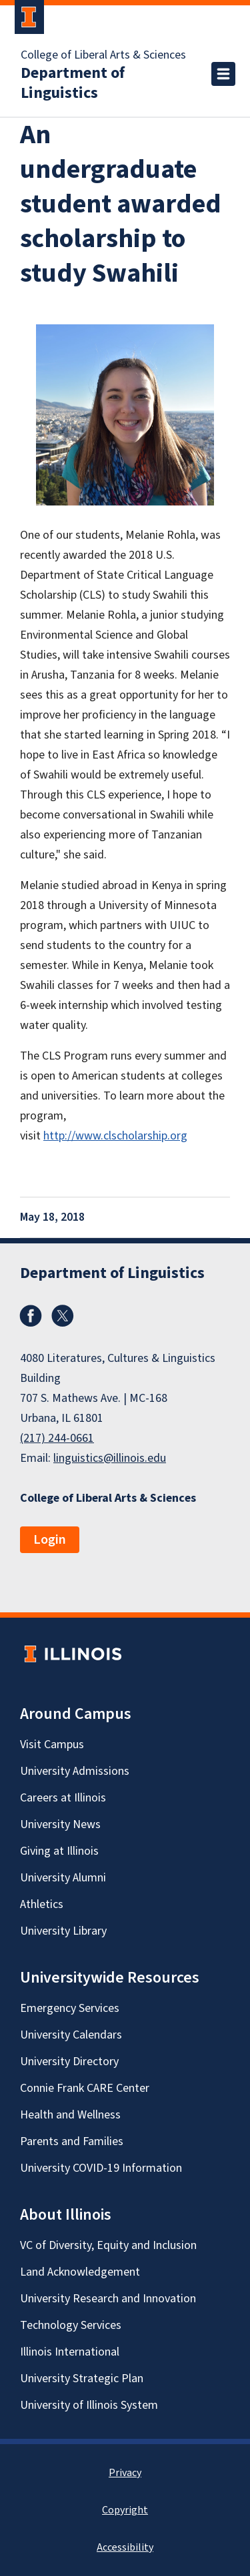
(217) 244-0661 (57, 1438)
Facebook (30, 1316)
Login (49, 1539)
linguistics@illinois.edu (109, 1458)
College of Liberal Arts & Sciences (103, 55)
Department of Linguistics (73, 83)
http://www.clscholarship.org (115, 1135)
